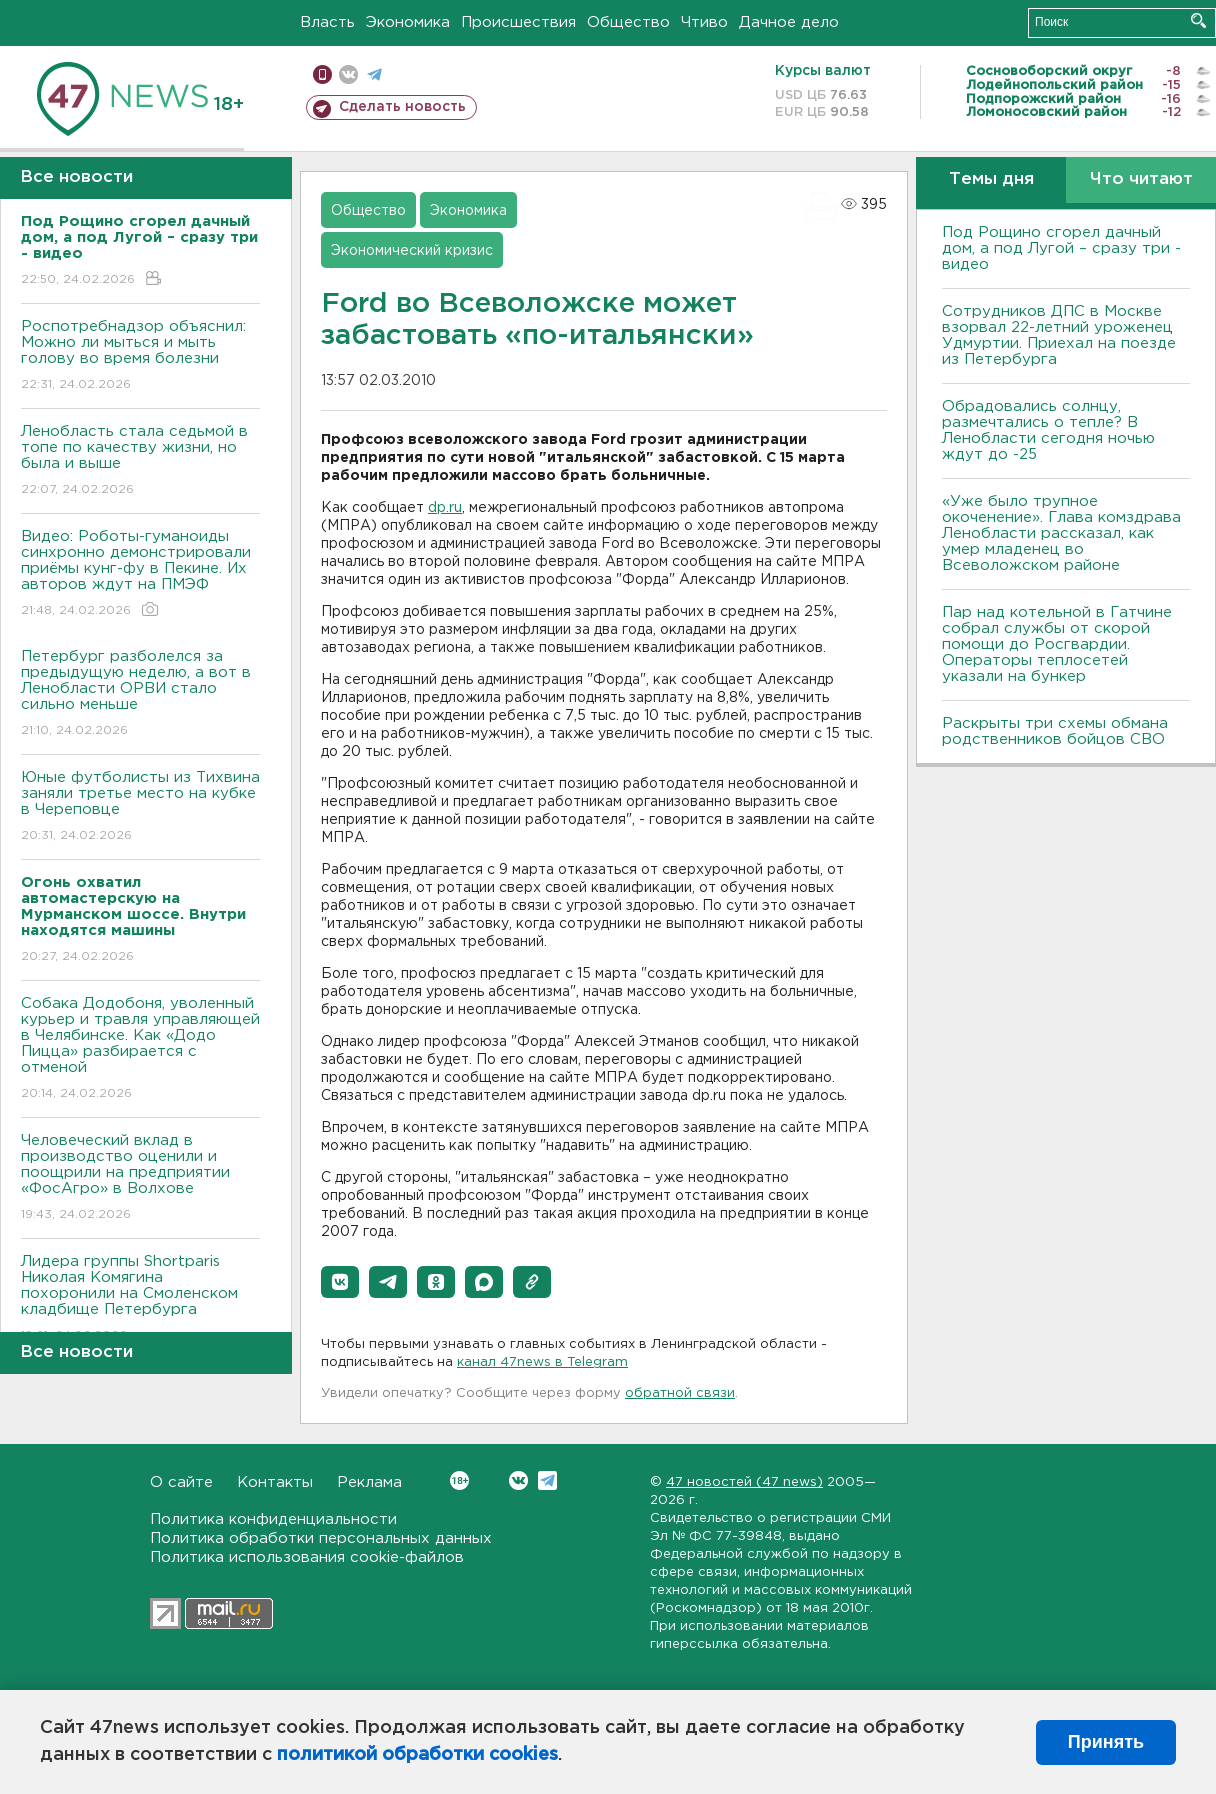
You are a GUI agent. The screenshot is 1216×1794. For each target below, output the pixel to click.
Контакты (275, 1482)
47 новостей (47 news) (744, 1482)
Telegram (547, 1480)
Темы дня (991, 179)
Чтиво (704, 22)
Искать (1198, 20)
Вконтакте (459, 1480)
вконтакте (348, 74)
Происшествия (518, 22)
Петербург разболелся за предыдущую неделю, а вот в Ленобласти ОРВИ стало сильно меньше (140, 694)
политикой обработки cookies (417, 1755)
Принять (1106, 1742)
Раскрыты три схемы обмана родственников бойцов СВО (1055, 731)
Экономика (408, 22)
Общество (628, 22)
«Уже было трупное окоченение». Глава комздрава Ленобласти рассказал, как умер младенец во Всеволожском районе (1061, 533)
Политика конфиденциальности (273, 1519)
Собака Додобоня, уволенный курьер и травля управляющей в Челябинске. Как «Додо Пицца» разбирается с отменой (140, 1049)
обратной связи (680, 1393)
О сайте (181, 1482)
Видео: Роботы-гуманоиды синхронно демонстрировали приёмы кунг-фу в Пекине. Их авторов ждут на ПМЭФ (140, 574)
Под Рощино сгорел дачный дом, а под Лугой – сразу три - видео (1061, 248)
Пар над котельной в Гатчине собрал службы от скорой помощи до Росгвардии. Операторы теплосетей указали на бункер (1057, 644)
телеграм (374, 74)
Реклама (369, 1482)
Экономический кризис (412, 251)
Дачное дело (789, 22)
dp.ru (445, 508)
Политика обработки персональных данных (321, 1538)
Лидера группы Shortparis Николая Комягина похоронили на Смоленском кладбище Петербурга (140, 1299)
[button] (340, 1282)
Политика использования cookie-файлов (307, 1557)
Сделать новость (402, 107)
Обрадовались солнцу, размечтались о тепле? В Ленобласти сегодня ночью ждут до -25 (1048, 430)
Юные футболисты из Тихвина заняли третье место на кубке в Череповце (140, 807)
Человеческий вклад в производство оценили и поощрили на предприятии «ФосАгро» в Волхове (140, 1178)
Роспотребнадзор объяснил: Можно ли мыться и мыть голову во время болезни (140, 356)
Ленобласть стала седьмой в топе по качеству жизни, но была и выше (140, 461)
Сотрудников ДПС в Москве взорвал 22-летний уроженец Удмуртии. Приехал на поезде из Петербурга (1059, 335)
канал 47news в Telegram (542, 1362)
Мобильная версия (322, 74)
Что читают (1141, 179)
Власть (327, 22)
